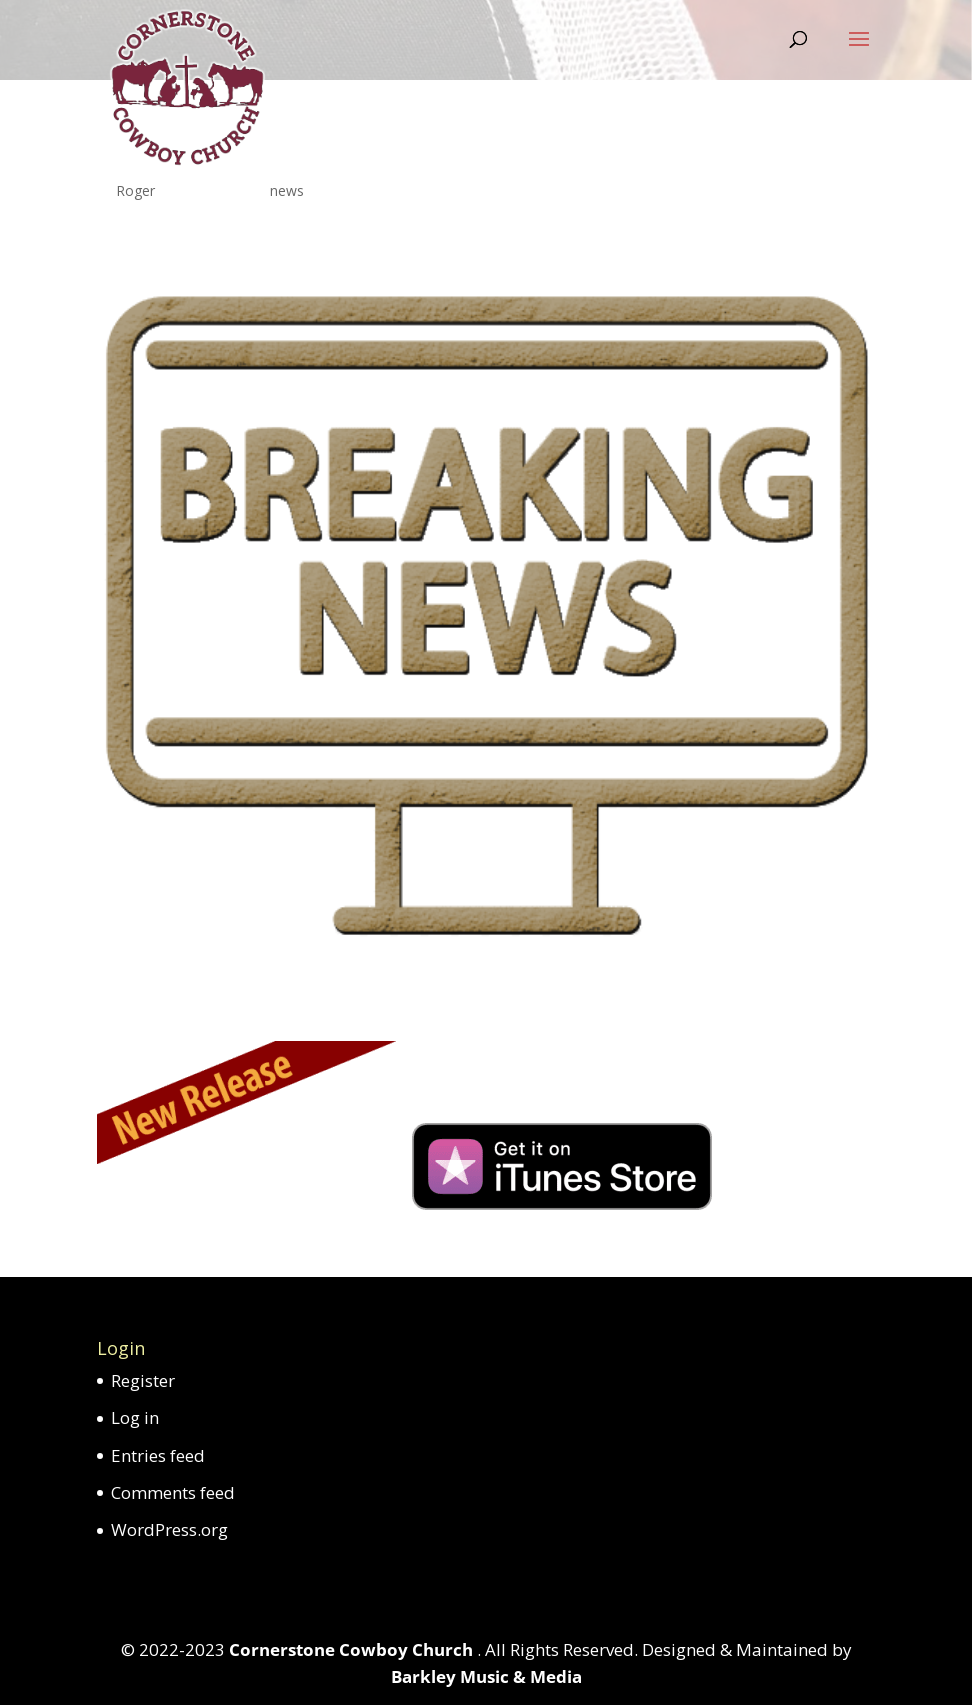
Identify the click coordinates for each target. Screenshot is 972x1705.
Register (143, 1380)
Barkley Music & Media (486, 1676)
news (287, 190)
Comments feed (173, 1492)
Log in (135, 1417)
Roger (135, 190)
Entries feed (158, 1455)
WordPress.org (169, 1529)
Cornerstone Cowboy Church (353, 1649)
